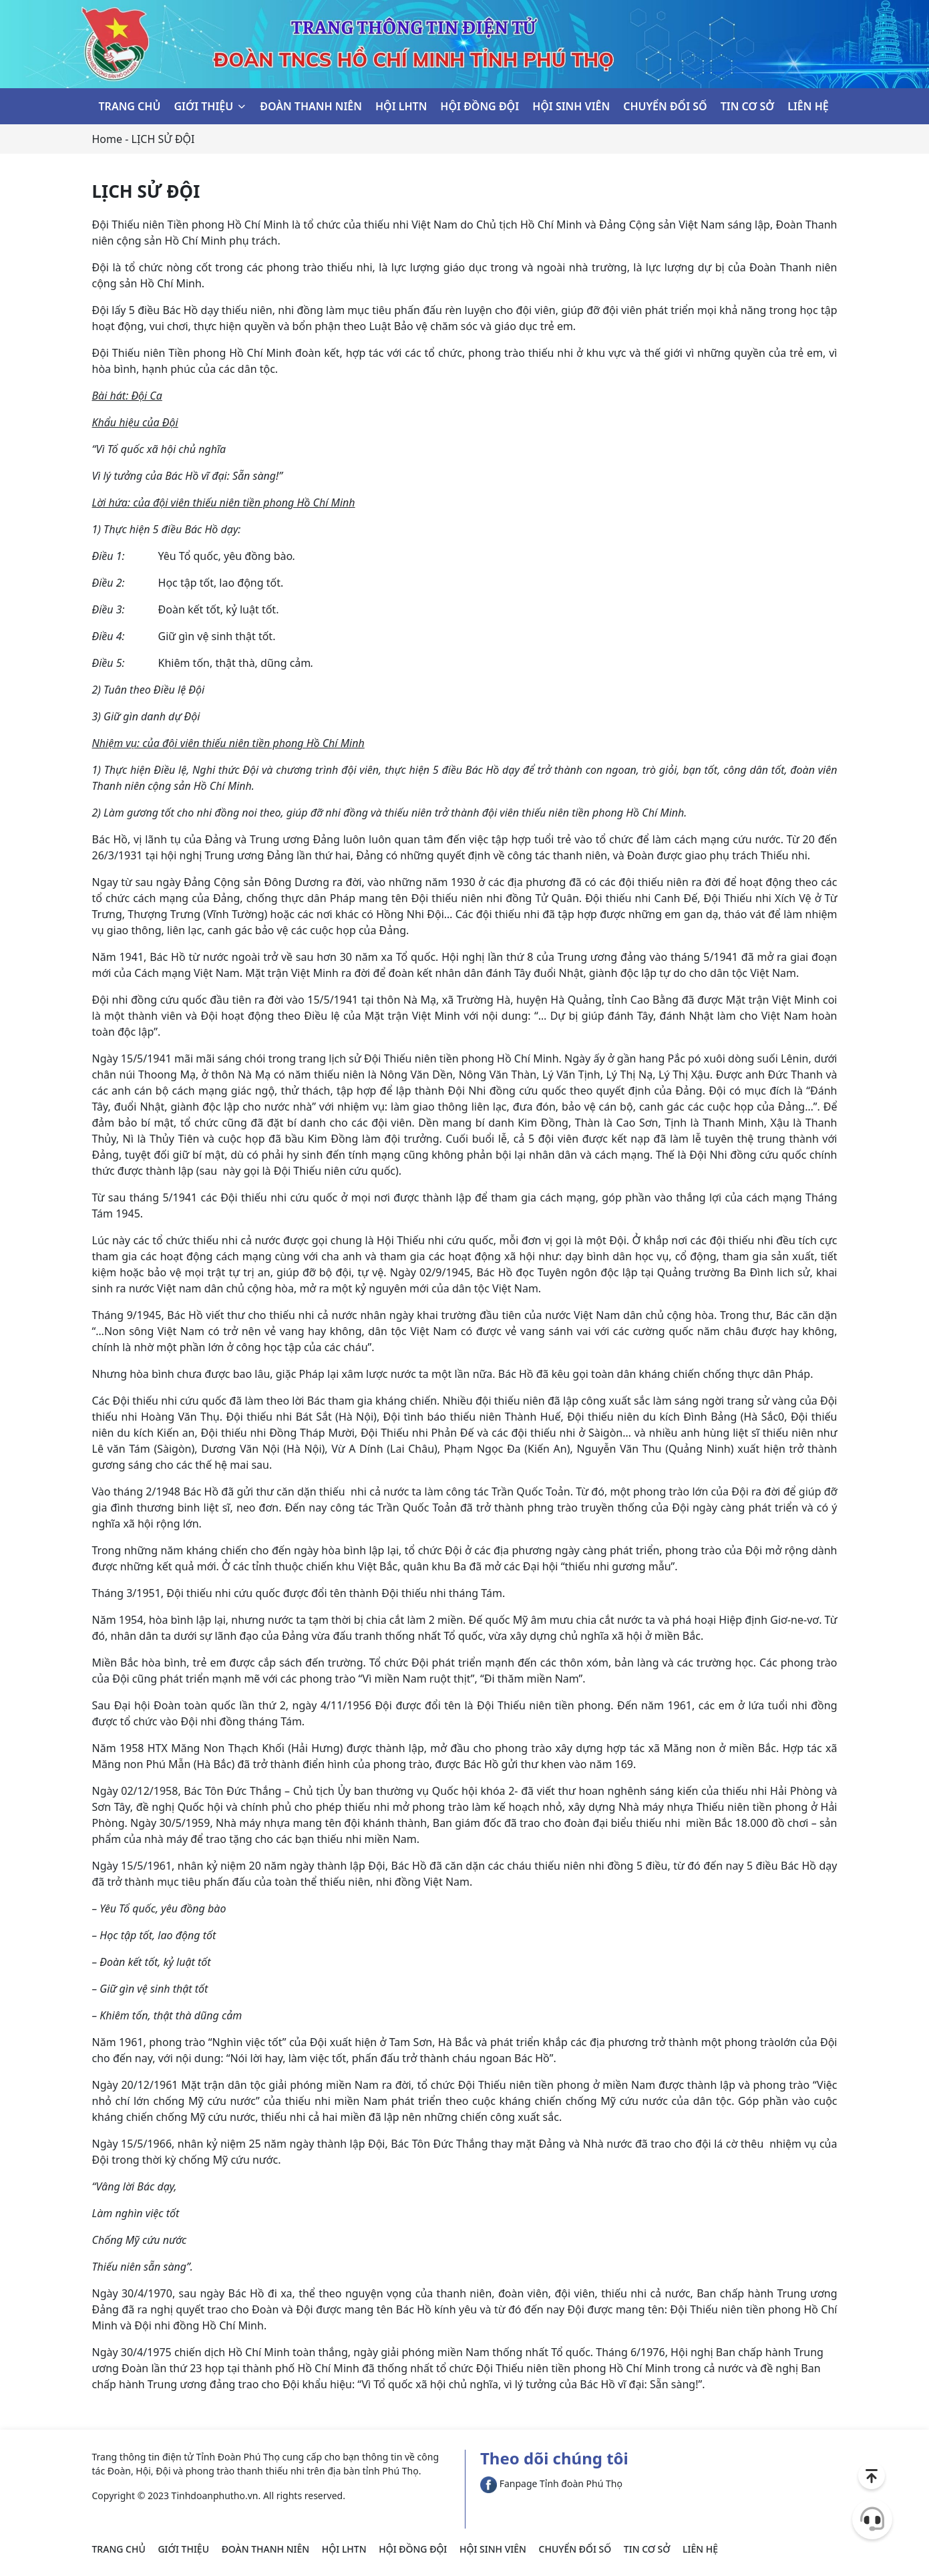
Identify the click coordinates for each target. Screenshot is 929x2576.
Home (107, 139)
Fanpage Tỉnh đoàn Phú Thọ (551, 2483)
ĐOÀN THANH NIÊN (311, 106)
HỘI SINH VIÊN (571, 106)
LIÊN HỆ (807, 106)
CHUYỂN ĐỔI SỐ (665, 106)
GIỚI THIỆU (203, 106)
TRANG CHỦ (130, 106)
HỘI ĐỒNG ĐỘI (479, 106)
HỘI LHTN (401, 106)
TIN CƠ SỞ (748, 106)
